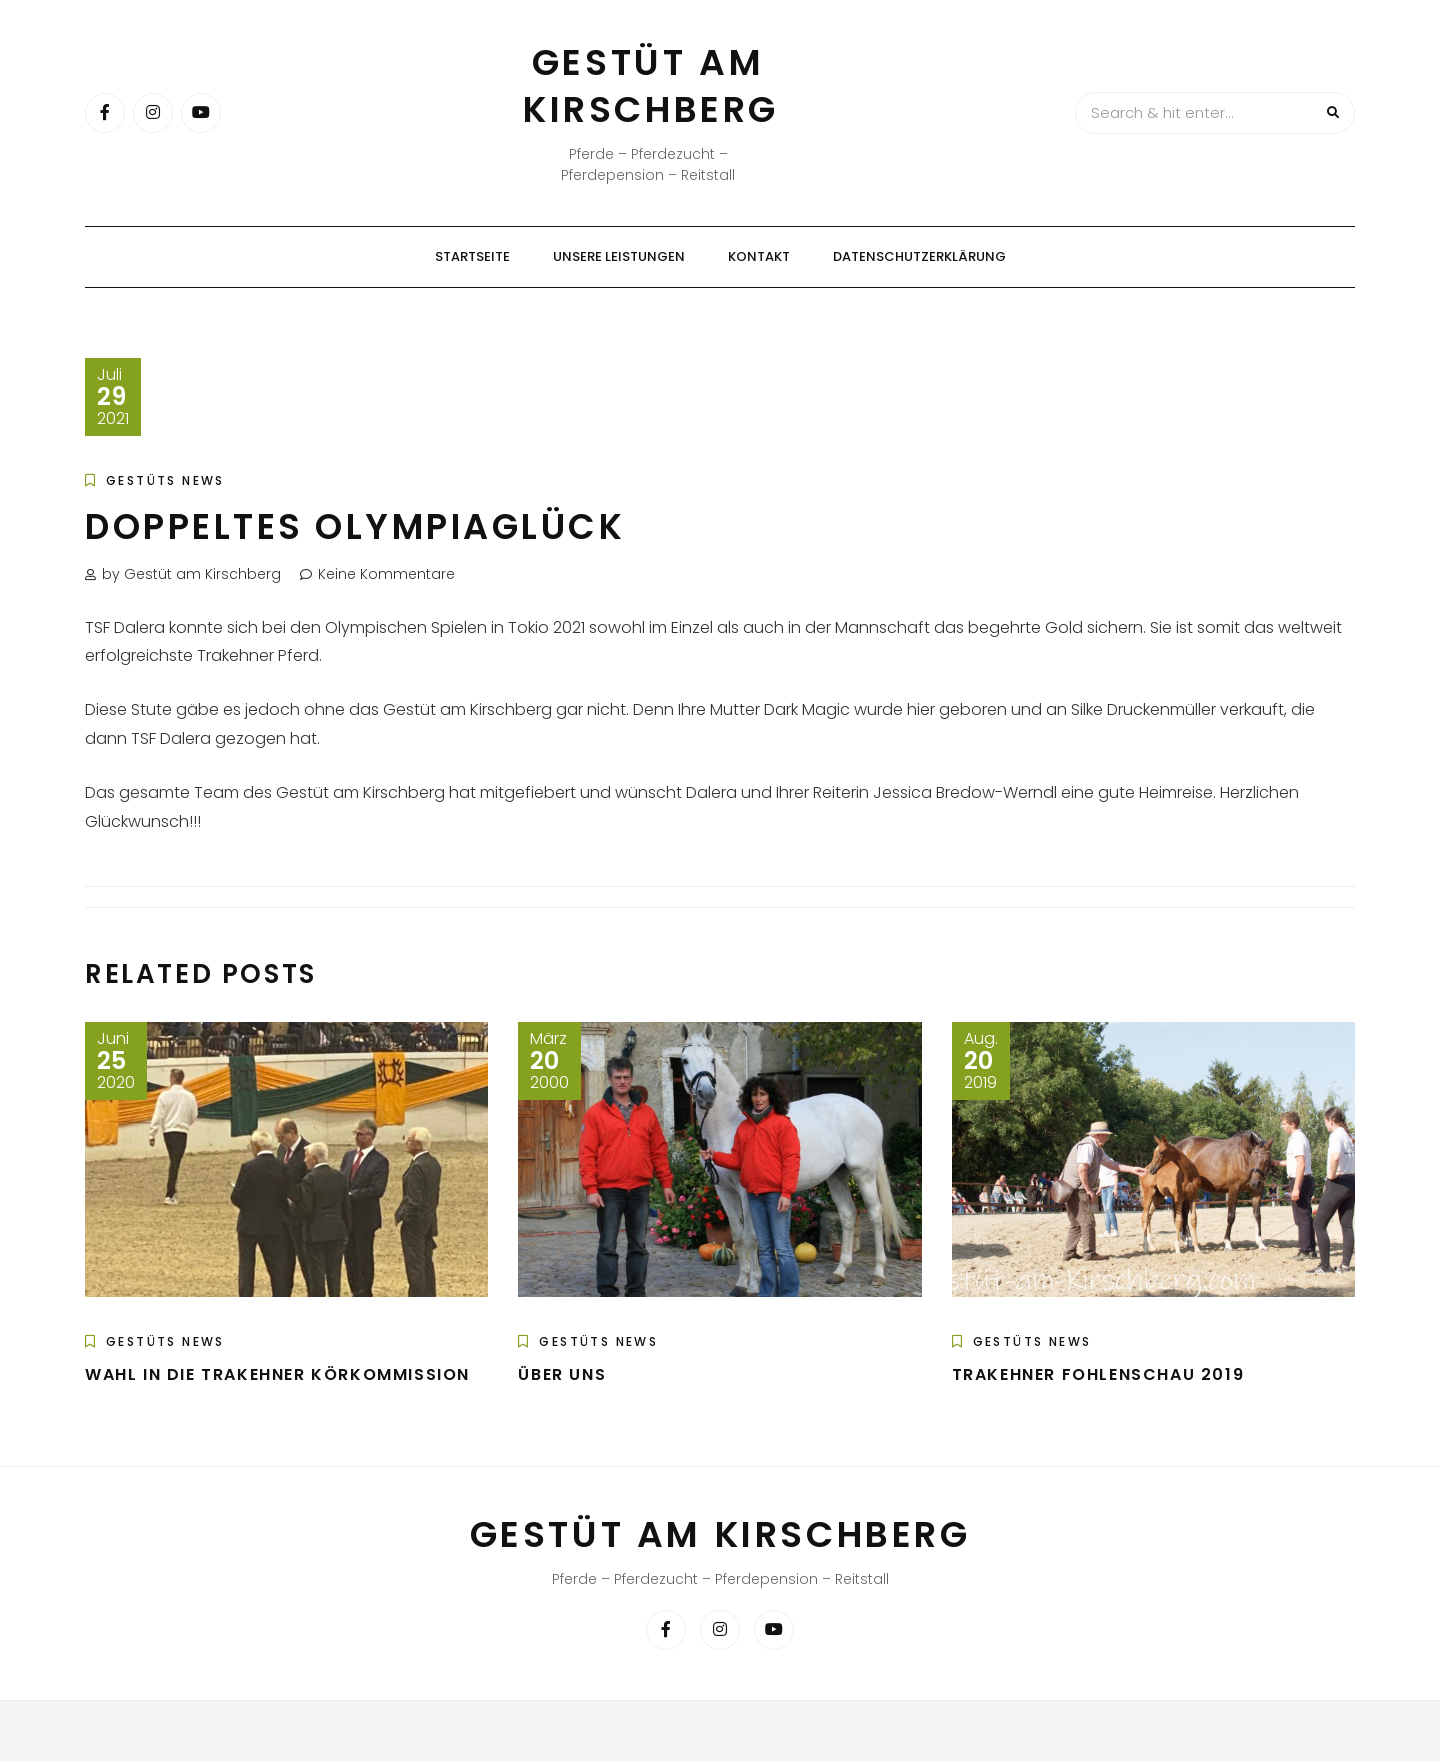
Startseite (472, 256)
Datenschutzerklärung (919, 256)
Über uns (562, 1374)
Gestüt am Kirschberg (651, 86)
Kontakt (759, 256)
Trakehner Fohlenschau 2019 (1098, 1374)
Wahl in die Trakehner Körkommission (277, 1374)
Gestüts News (165, 480)
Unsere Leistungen (619, 256)
